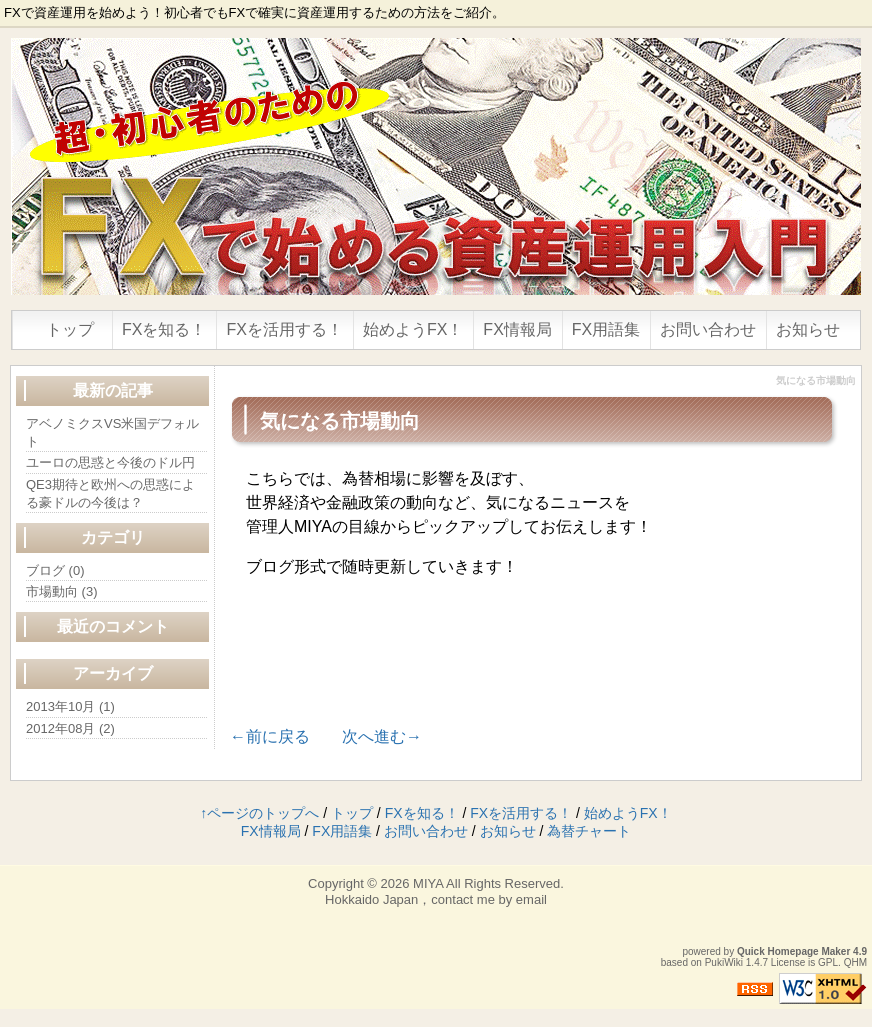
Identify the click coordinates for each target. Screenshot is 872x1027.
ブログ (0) (55, 570)
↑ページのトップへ (259, 813)
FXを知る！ (164, 329)
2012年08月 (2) (70, 728)
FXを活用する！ (284, 329)
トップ (70, 329)
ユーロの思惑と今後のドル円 (110, 462)
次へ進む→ (382, 736)
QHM (855, 962)
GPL (828, 962)
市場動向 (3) (62, 591)
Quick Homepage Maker (793, 951)
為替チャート (589, 831)
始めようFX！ (413, 329)
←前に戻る (270, 736)
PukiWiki (724, 962)
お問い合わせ (708, 329)
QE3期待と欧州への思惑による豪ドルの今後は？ (110, 493)
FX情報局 (517, 329)
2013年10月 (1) (70, 706)
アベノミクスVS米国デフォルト (112, 432)
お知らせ (808, 329)
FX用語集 (606, 329)
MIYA (428, 883)
